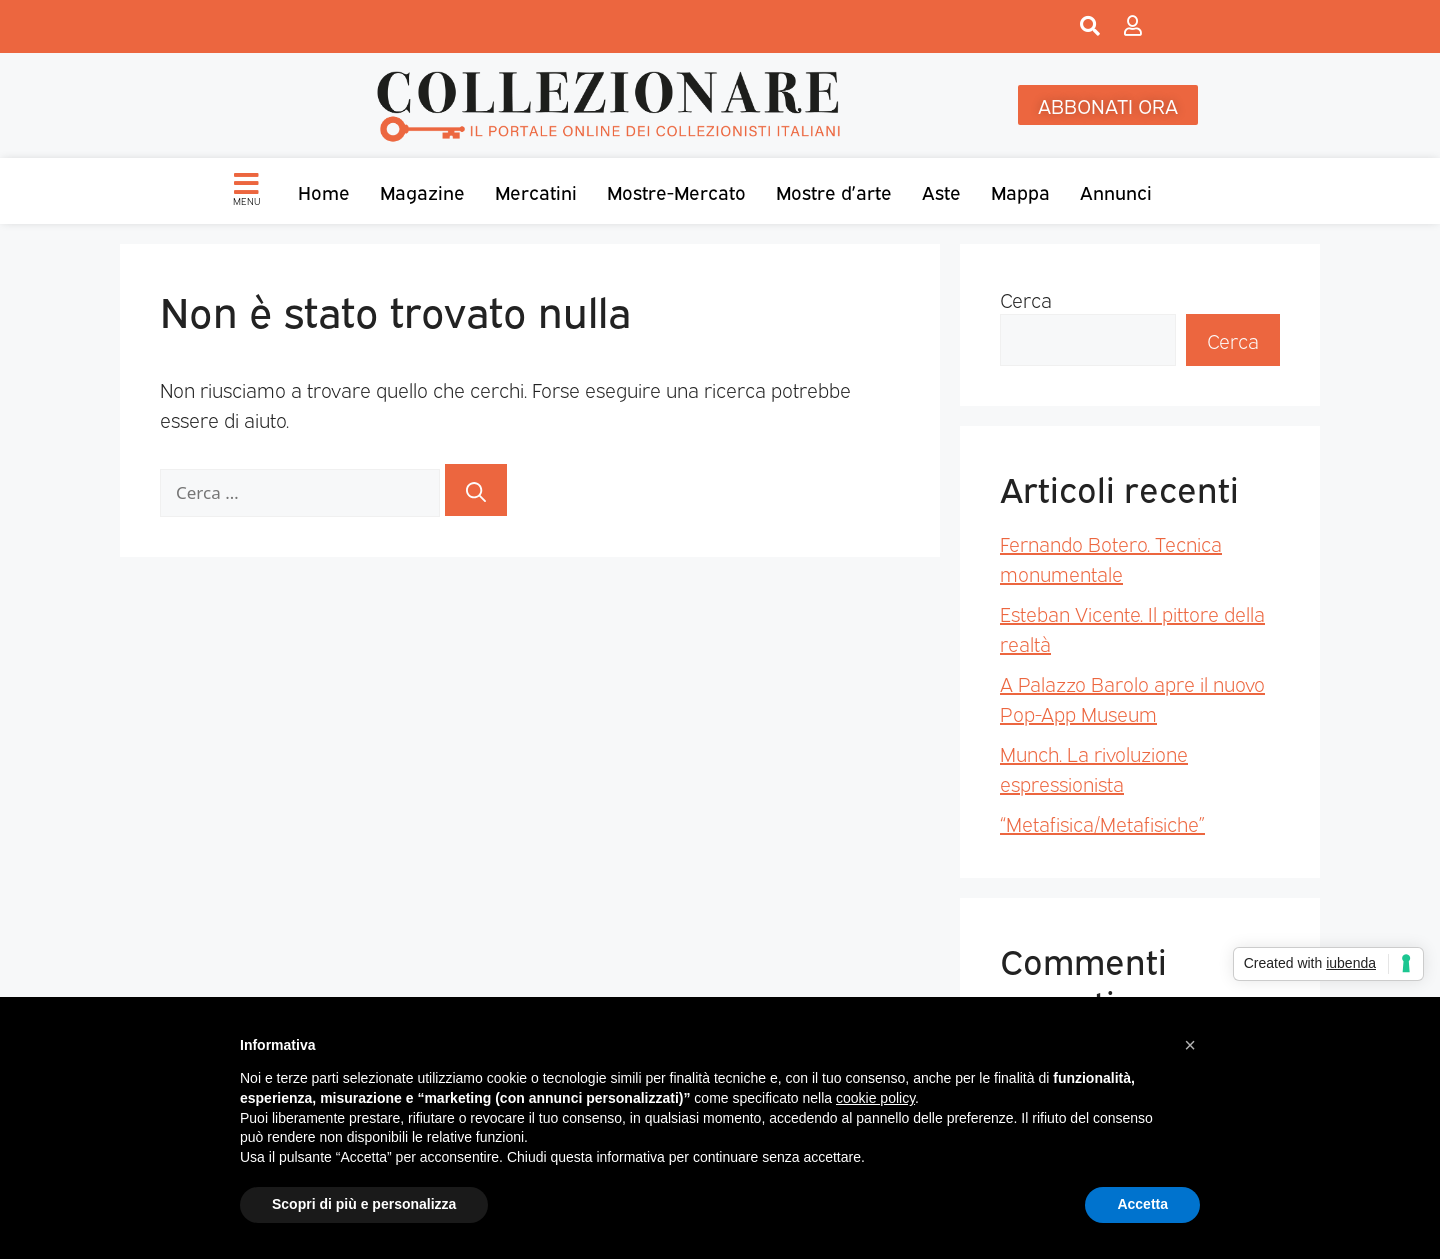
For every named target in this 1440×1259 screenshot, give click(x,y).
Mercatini (536, 191)
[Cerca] (476, 490)
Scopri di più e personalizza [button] (364, 1204)
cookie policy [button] (875, 1098)
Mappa (1020, 191)
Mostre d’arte (834, 191)
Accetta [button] (1142, 1204)
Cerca (1026, 299)
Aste (941, 191)
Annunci (1116, 191)
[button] (1190, 1045)
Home (324, 191)
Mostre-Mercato (676, 191)
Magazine (422, 191)
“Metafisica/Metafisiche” (1102, 823)
